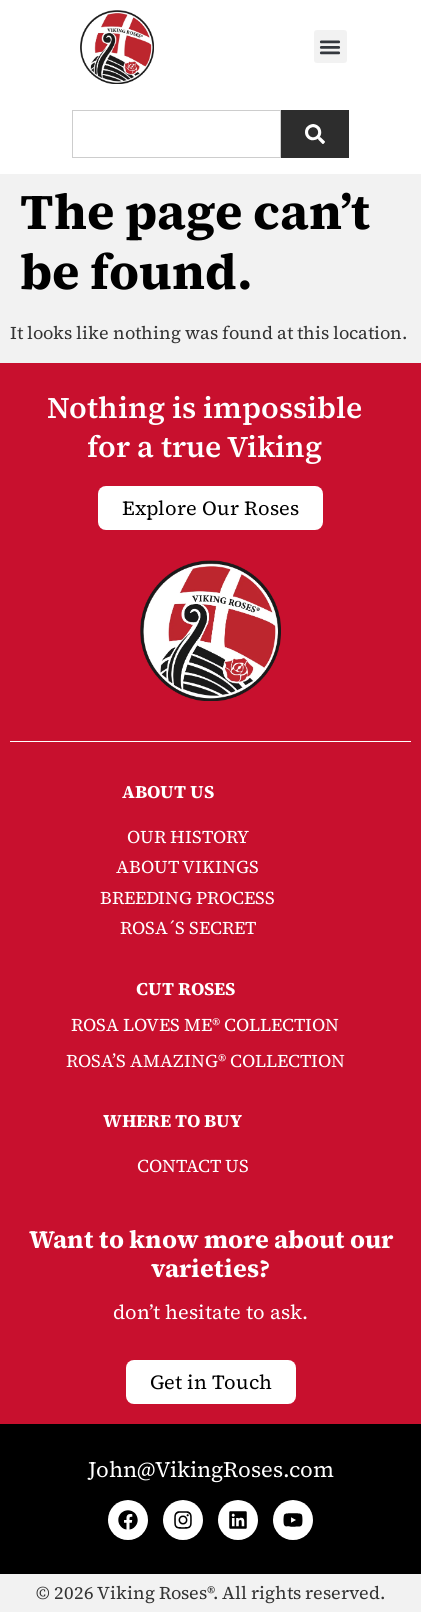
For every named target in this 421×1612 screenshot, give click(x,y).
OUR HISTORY (188, 836)
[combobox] (176, 134)
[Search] (315, 134)
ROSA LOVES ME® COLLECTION (205, 1024)
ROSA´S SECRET (188, 927)
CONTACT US (193, 1165)
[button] (330, 46)
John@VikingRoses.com (211, 1469)
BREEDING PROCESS (187, 897)
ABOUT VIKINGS (187, 866)
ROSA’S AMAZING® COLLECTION (205, 1060)
